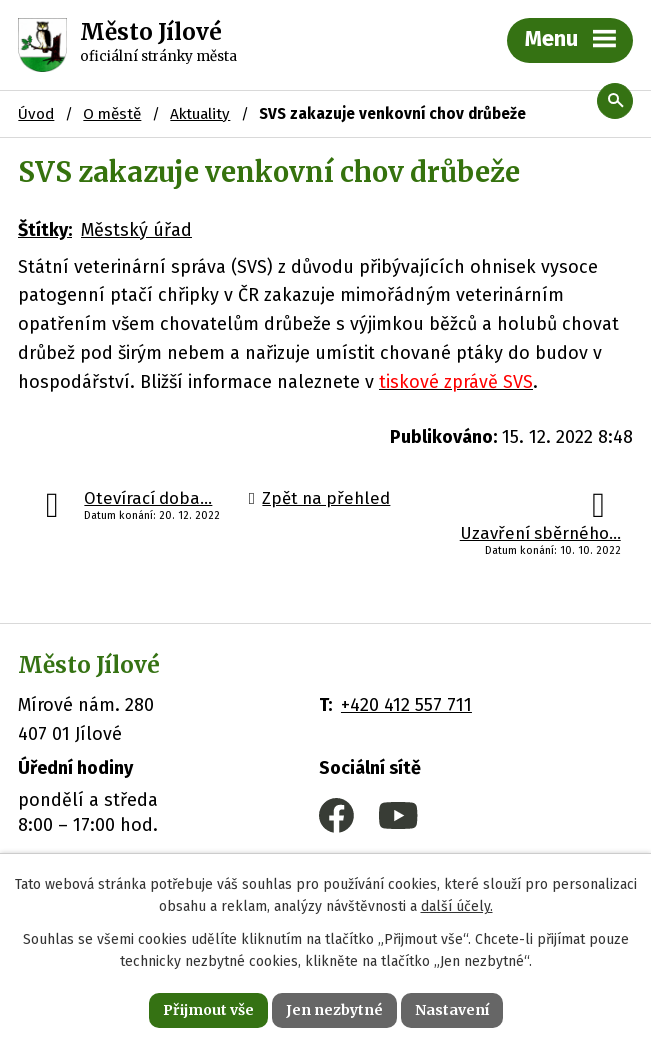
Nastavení (452, 1010)
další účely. (457, 907)
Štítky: (45, 230)
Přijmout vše (208, 1010)
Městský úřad (136, 230)
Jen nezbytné (334, 1010)
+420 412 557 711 (406, 705)
